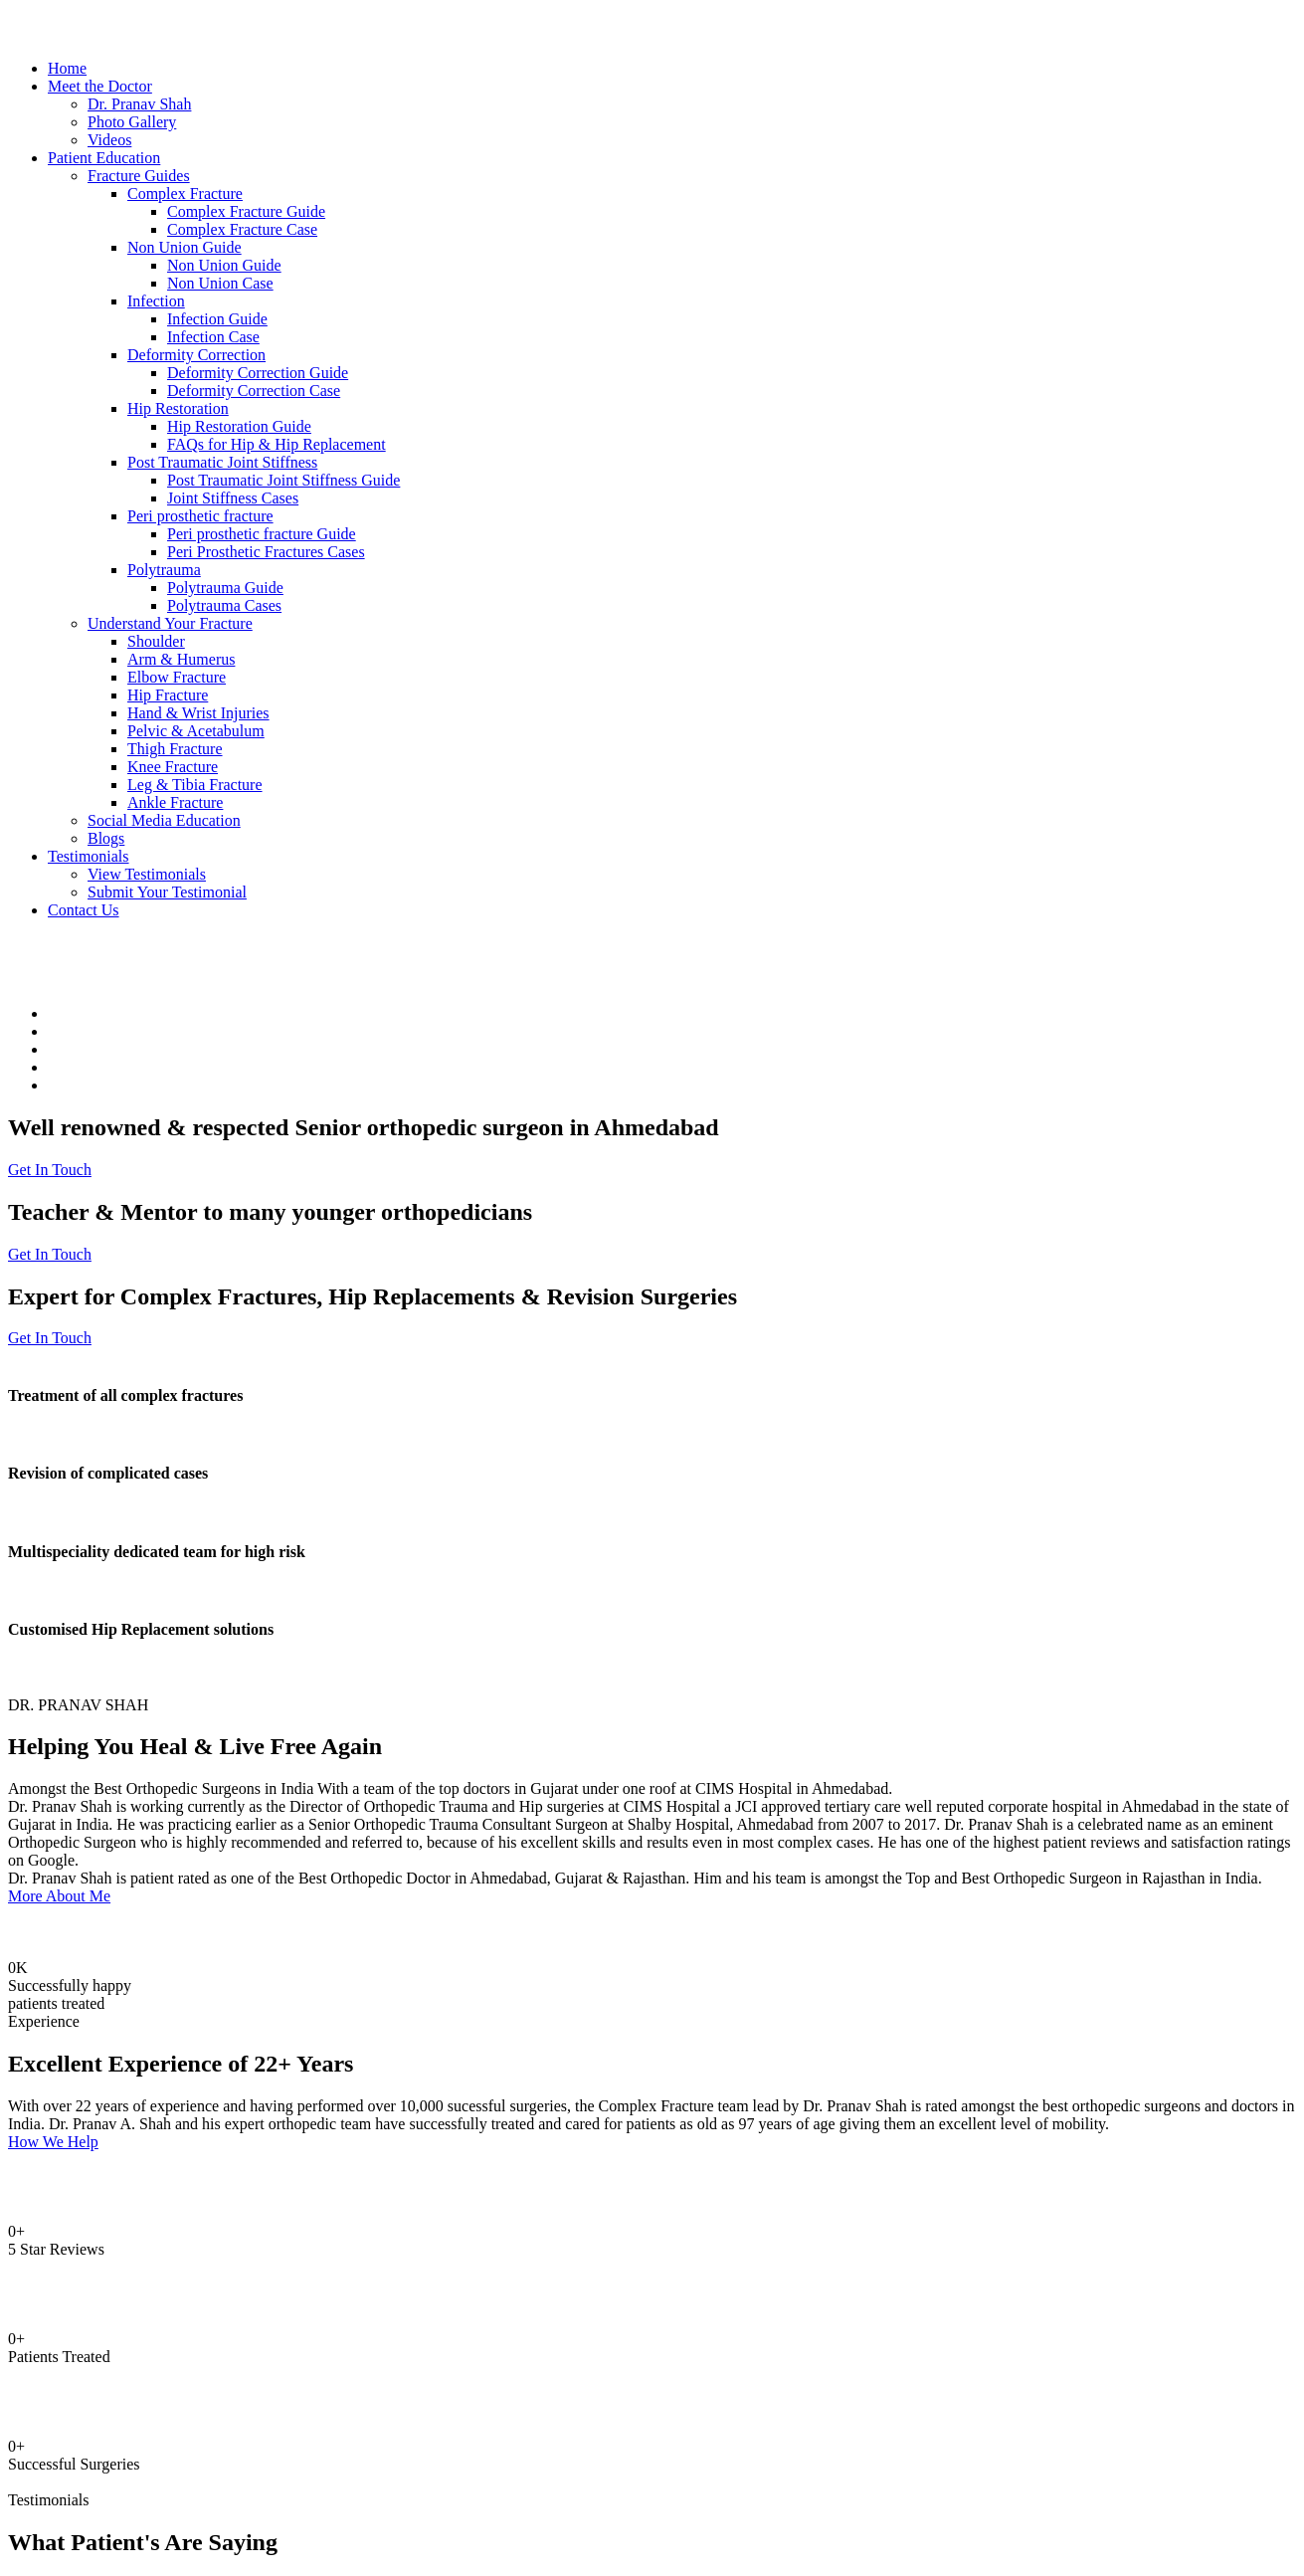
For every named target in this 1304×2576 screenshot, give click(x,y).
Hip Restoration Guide (239, 426)
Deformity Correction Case (253, 390)
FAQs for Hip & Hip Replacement (276, 444)
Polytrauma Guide (225, 587)
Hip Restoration (178, 408)
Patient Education (104, 157)
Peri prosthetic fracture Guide (261, 533)
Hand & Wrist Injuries (198, 712)
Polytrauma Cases (224, 605)
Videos (109, 139)
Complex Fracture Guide (246, 211)
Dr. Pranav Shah (139, 104)
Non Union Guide (184, 247)
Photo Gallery (132, 121)
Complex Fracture (185, 193)
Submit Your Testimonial (167, 892)
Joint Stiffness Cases (232, 498)
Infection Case (213, 336)
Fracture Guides (139, 175)
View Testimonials (147, 874)
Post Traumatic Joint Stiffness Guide (283, 480)
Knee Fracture (172, 766)
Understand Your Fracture (170, 623)
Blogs (106, 838)
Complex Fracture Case (242, 229)
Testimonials (88, 856)
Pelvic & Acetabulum (196, 730)
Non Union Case (220, 283)
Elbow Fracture (176, 677)
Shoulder (156, 641)
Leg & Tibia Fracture (195, 784)
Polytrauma (164, 569)
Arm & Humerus (181, 659)
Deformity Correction (196, 354)
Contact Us (83, 909)
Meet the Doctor (100, 86)
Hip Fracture (167, 695)
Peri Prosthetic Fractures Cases (266, 551)
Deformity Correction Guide (257, 372)
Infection (156, 301)
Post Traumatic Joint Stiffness (222, 462)
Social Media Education (164, 820)
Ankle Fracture (175, 802)
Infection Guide (217, 318)
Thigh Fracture (175, 748)
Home (67, 68)
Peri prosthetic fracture (200, 515)
